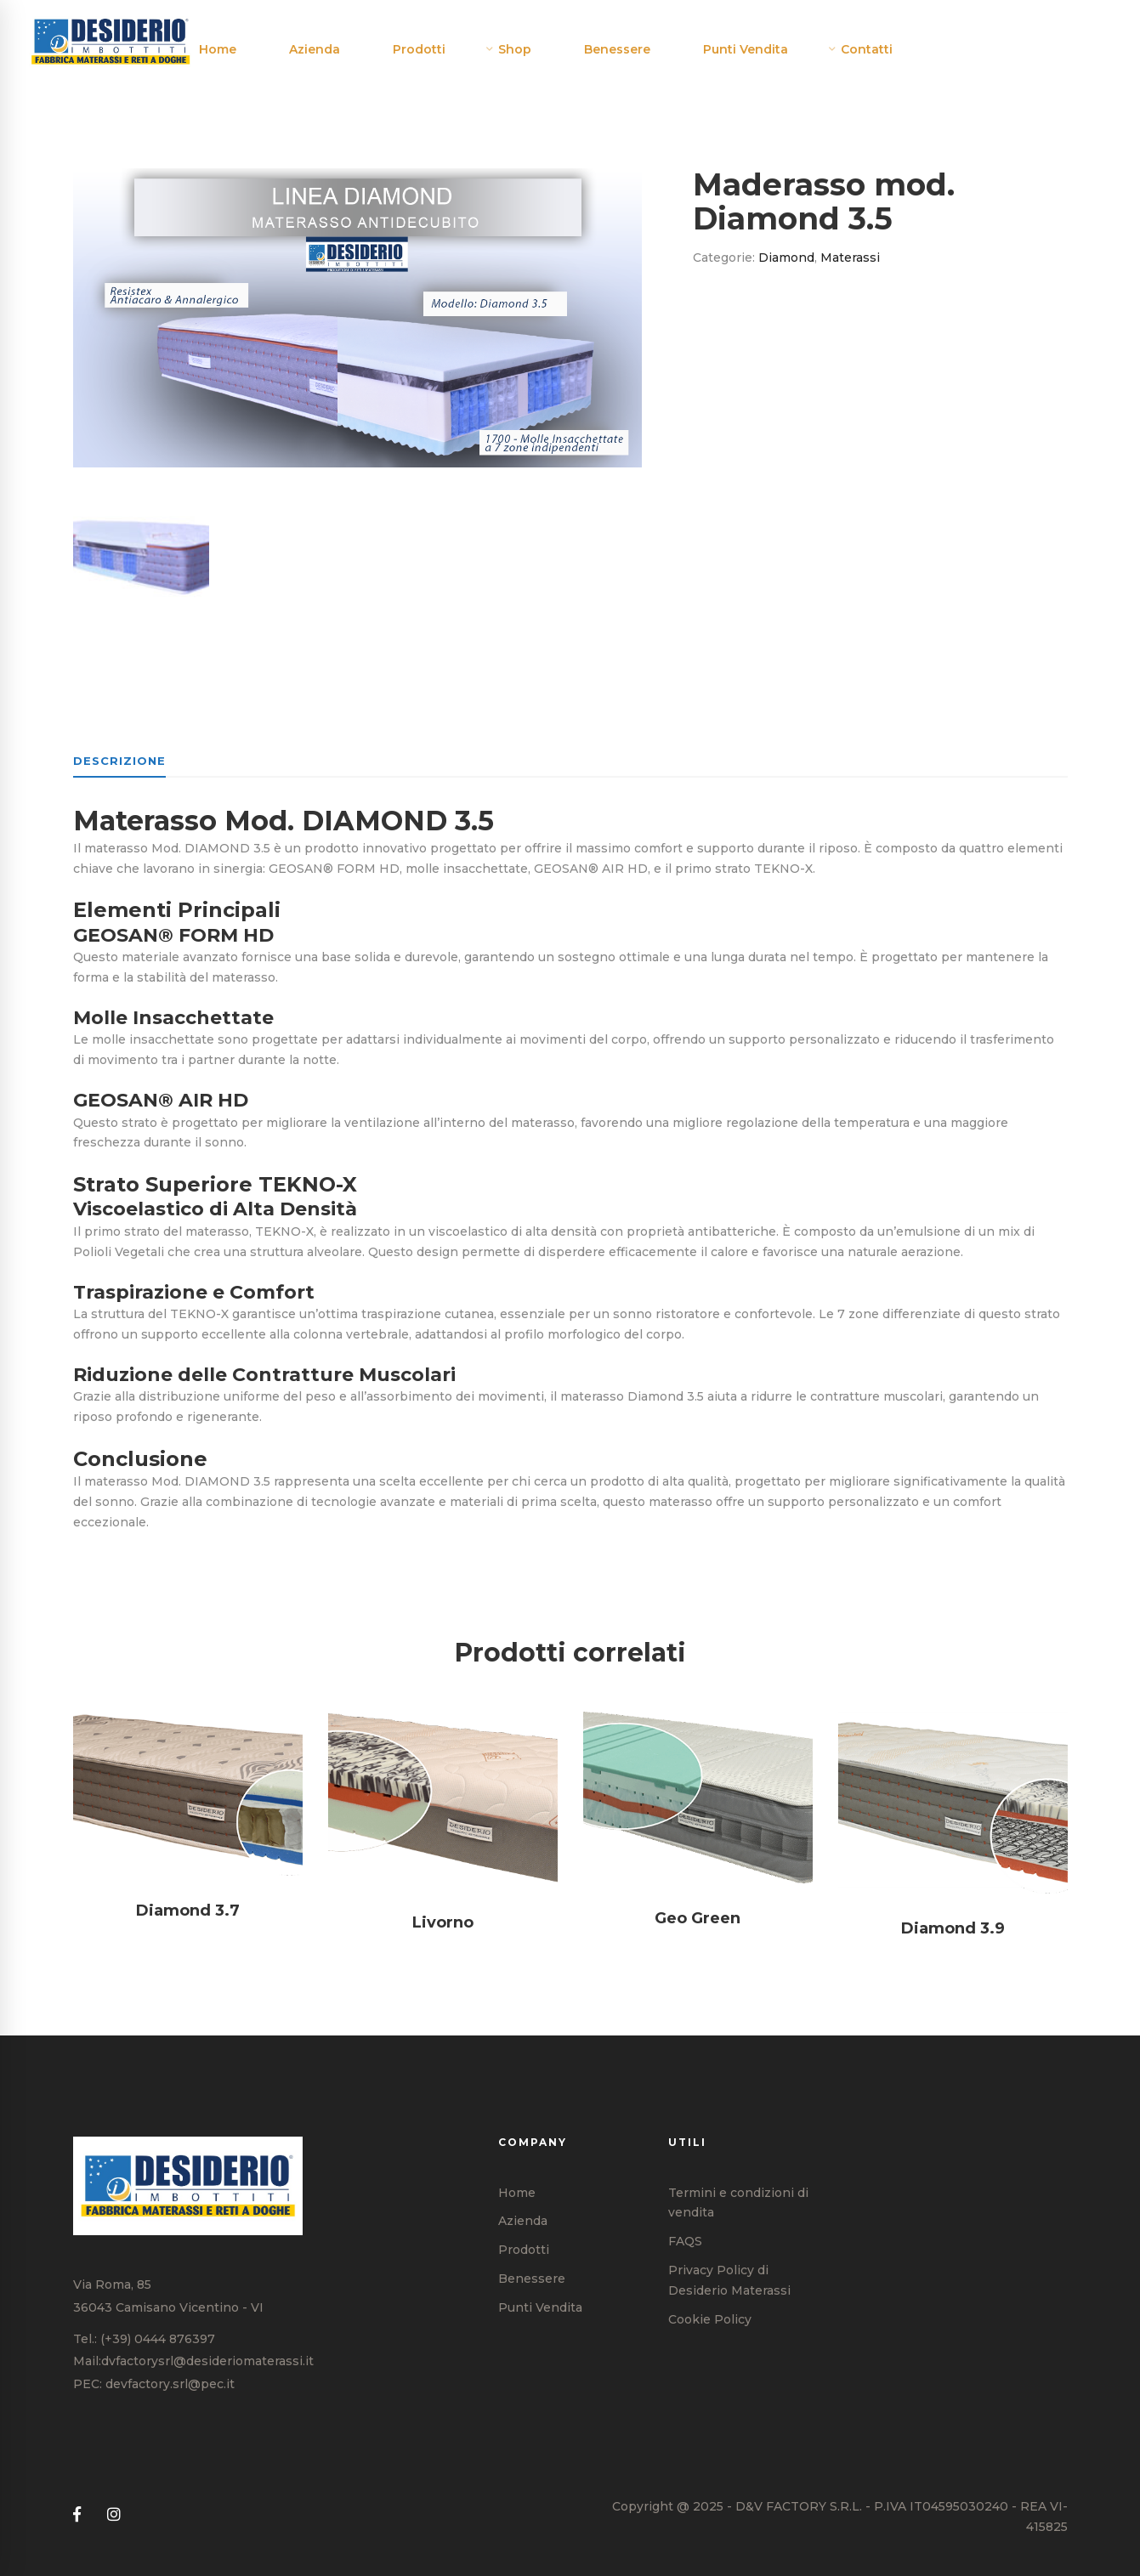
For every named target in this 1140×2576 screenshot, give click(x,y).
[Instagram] (114, 2515)
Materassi (850, 257)
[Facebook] (77, 2515)
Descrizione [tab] (119, 760)
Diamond (786, 257)
